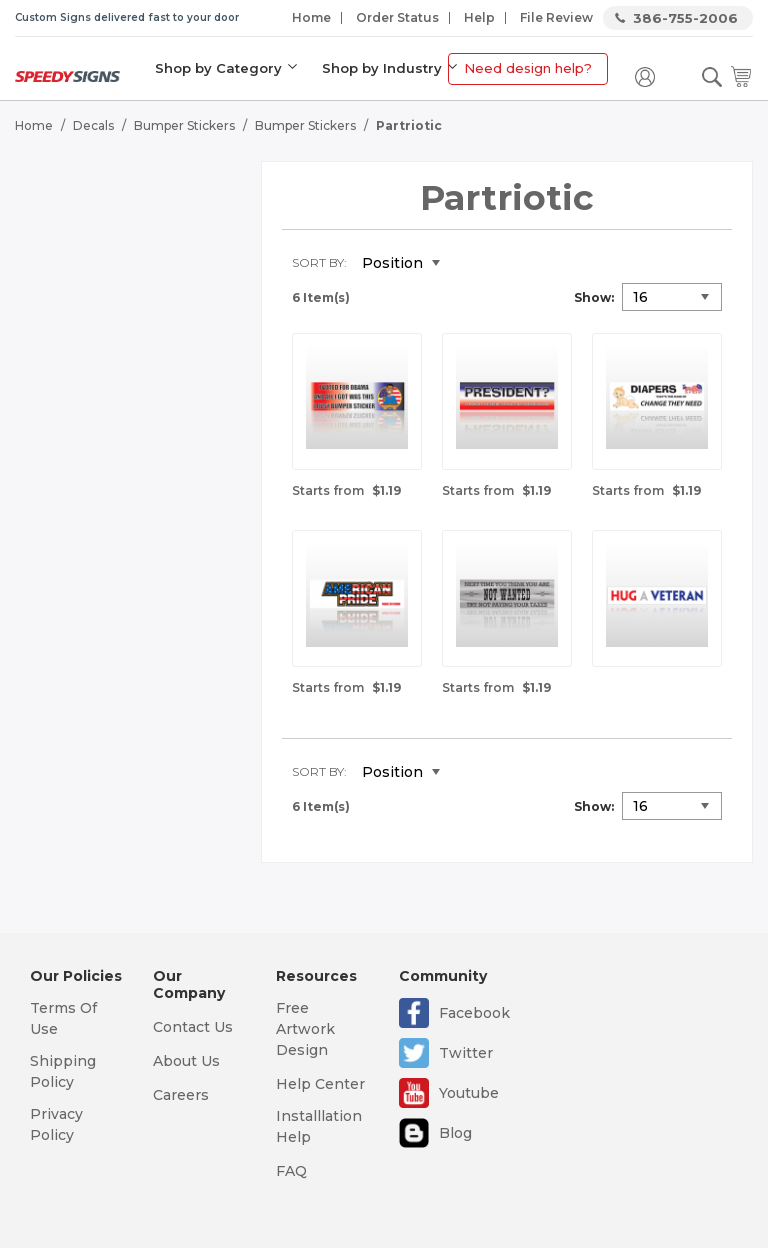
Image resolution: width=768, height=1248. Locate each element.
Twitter (466, 1053)
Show (592, 297)
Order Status (397, 17)
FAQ (291, 1171)
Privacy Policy (56, 1124)
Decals (93, 125)
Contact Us (193, 1027)
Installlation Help (319, 1126)
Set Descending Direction (470, 264)
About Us (186, 1061)
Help (479, 17)
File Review (556, 17)
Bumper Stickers (184, 125)
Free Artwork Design (305, 1029)
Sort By (318, 262)
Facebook (474, 1013)
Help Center (320, 1084)
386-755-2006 (685, 18)
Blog (455, 1133)
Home (311, 17)
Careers (181, 1095)
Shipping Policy (63, 1071)
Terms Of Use (63, 1018)
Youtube (469, 1093)
